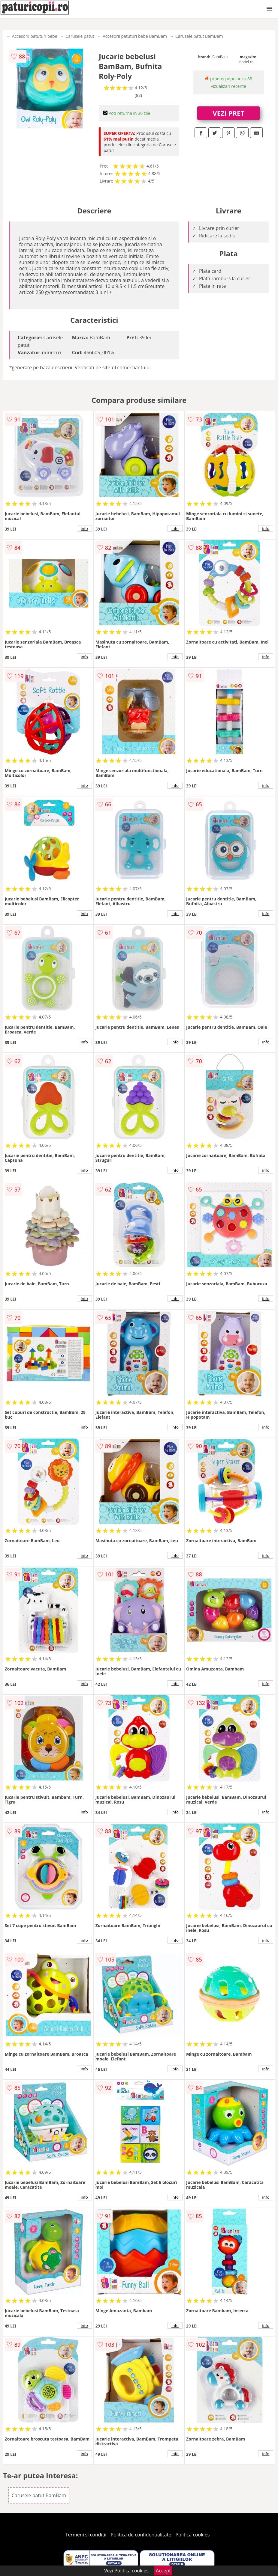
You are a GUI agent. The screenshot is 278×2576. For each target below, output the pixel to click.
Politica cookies (193, 2534)
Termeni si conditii (86, 2534)
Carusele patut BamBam (199, 36)
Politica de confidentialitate (141, 2534)
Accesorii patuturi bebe (34, 36)
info (84, 528)
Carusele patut (80, 36)
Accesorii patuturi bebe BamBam (135, 36)
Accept (163, 2570)
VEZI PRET (228, 113)
